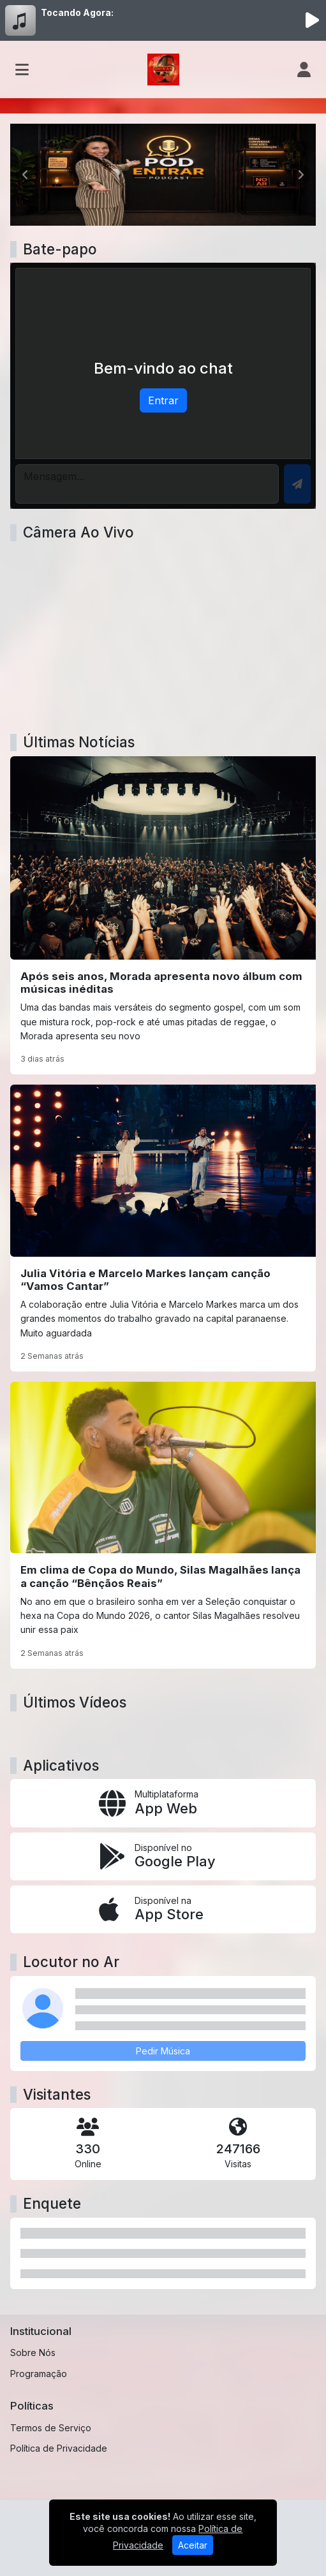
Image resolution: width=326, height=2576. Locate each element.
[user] (304, 69)
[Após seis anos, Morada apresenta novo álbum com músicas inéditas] (163, 915)
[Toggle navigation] (22, 69)
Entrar (163, 400)
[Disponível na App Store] (163, 1909)
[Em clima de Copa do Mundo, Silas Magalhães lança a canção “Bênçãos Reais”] (163, 1525)
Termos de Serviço (50, 2427)
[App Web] (163, 1803)
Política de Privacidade (58, 2448)
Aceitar (192, 2545)
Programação (38, 2373)
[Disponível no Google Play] (163, 1856)
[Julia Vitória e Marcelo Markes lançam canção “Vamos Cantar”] (163, 1228)
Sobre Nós (33, 2352)
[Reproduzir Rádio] (312, 20)
